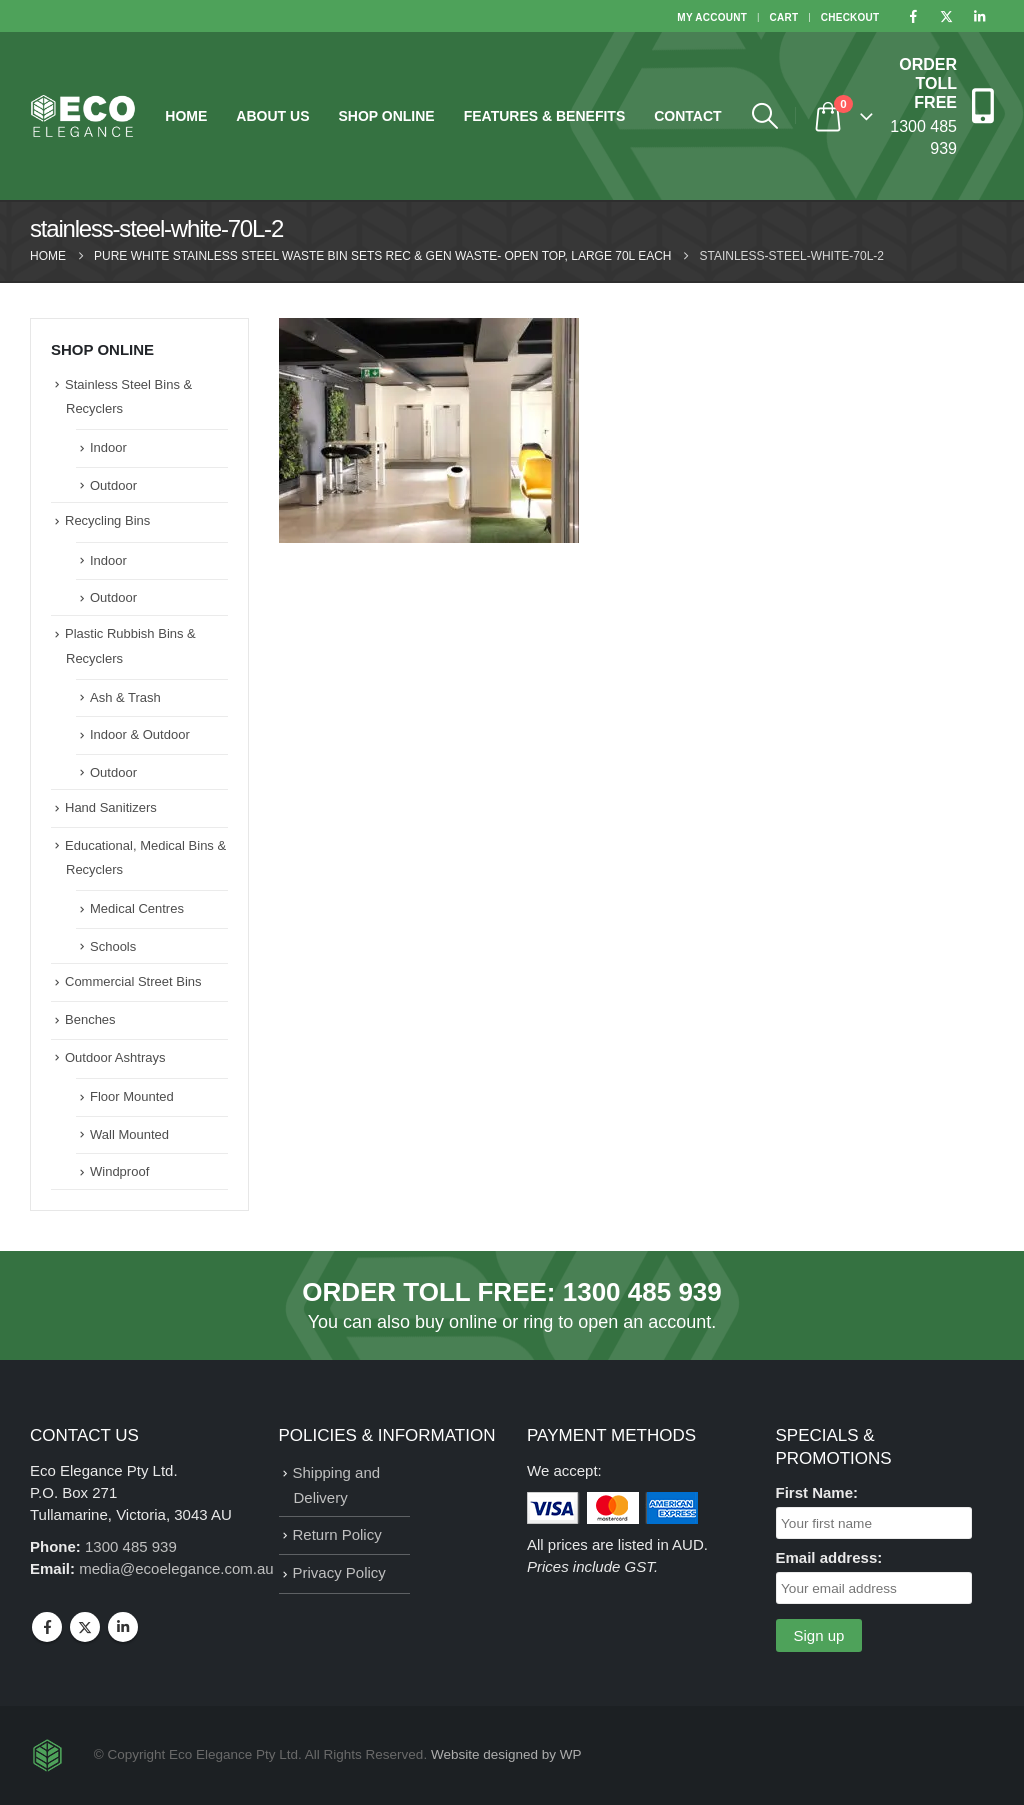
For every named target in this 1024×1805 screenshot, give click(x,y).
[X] (946, 16)
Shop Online (386, 116)
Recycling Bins (107, 520)
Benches (90, 1019)
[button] (765, 116)
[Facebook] (913, 16)
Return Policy (337, 1534)
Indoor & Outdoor (140, 734)
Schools (113, 946)
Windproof (119, 1171)
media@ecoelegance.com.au (176, 1568)
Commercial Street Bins (133, 981)
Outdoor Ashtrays (115, 1057)
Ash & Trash (125, 697)
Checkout (850, 17)
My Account (712, 17)
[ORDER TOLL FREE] (941, 106)
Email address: (829, 1557)
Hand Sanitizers (111, 807)
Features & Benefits (545, 116)
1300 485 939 (642, 1292)
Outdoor (113, 485)
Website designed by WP (506, 1754)
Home (186, 116)
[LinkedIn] (979, 16)
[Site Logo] (83, 116)
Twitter (85, 1627)
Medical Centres (137, 908)
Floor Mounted (132, 1096)
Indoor (108, 447)
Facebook (47, 1627)
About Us (272, 116)
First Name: (817, 1492)
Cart (784, 17)
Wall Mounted (129, 1134)
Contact (687, 116)
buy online (456, 1322)
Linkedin (123, 1627)
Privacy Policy (339, 1572)
